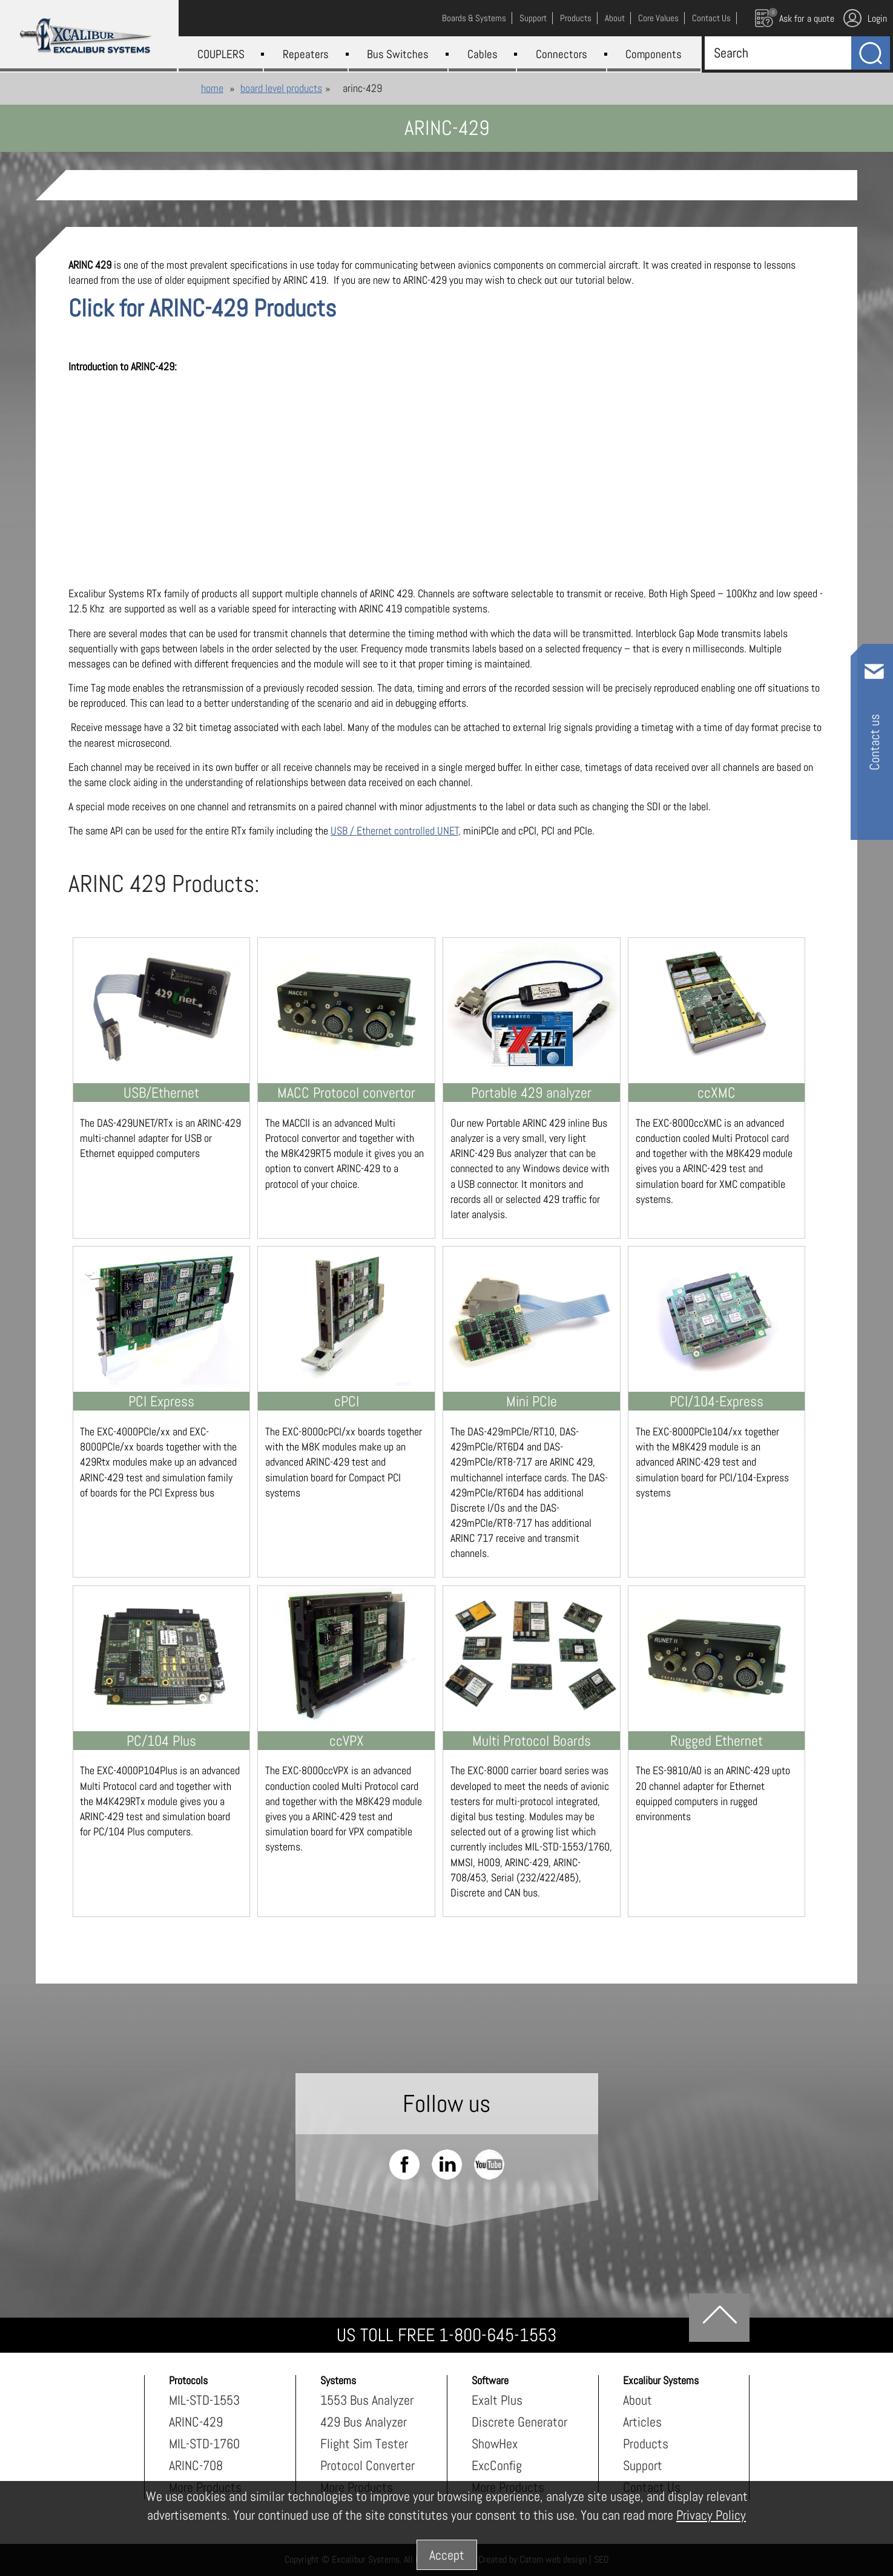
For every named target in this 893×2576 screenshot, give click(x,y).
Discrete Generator (519, 2421)
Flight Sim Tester (364, 2443)
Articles (642, 2421)
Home (212, 88)
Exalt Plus (497, 2399)
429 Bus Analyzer (363, 2421)
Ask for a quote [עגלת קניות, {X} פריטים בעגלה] (794, 17)
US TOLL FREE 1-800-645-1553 (446, 2335)
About (637, 2399)
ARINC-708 (196, 2465)
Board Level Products (281, 88)
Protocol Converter (367, 2465)
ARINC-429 (196, 2421)
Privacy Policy (711, 2514)
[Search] (775, 52)
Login (865, 18)
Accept (446, 2554)
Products (645, 2443)
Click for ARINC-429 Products (202, 308)
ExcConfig (497, 2465)
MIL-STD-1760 (204, 2443)
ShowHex (495, 2443)
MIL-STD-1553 (204, 2399)
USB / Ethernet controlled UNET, (396, 830)
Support (642, 2465)
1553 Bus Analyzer (367, 2399)
